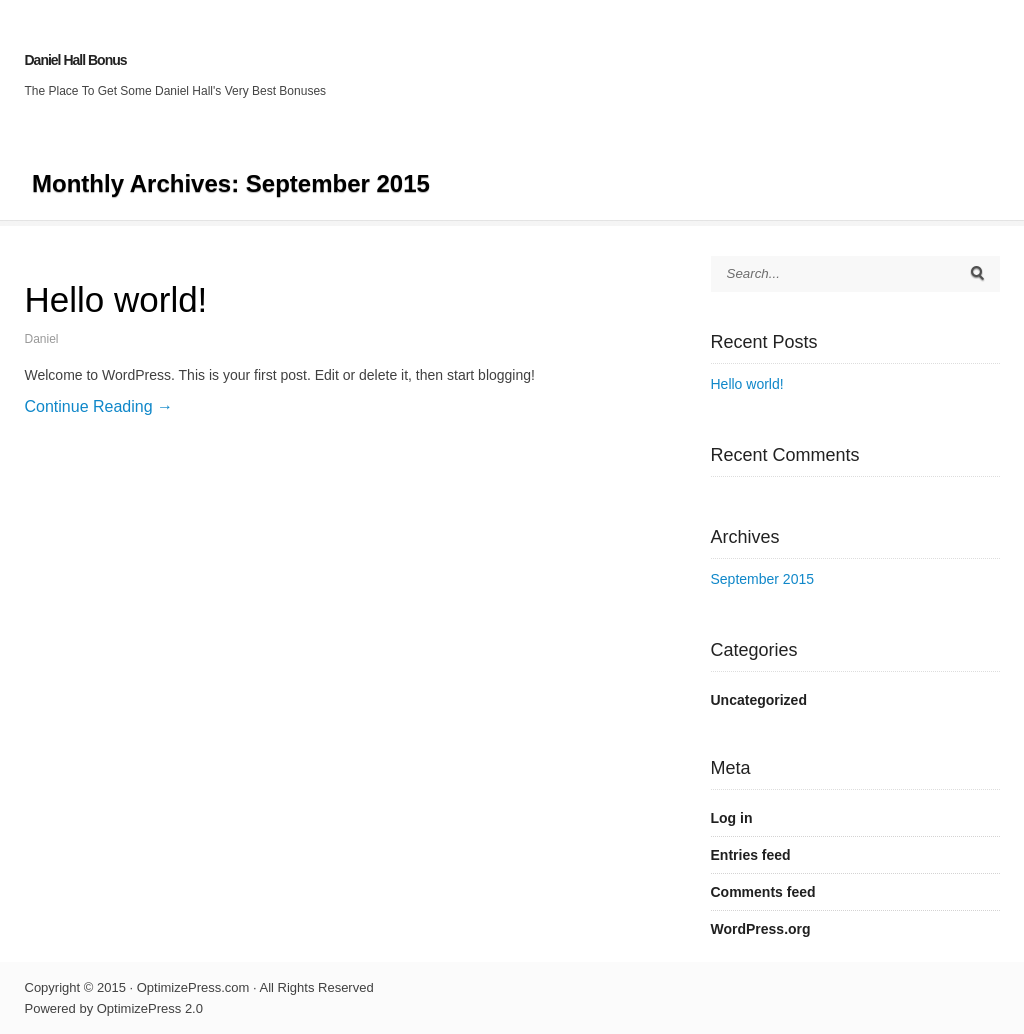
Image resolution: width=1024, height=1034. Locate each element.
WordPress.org (761, 929)
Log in (732, 818)
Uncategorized (759, 700)
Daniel (42, 339)
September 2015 (763, 579)
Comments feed (763, 892)
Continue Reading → (99, 406)
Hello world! (116, 299)
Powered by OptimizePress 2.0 (114, 1008)
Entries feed (751, 855)
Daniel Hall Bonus (76, 60)
